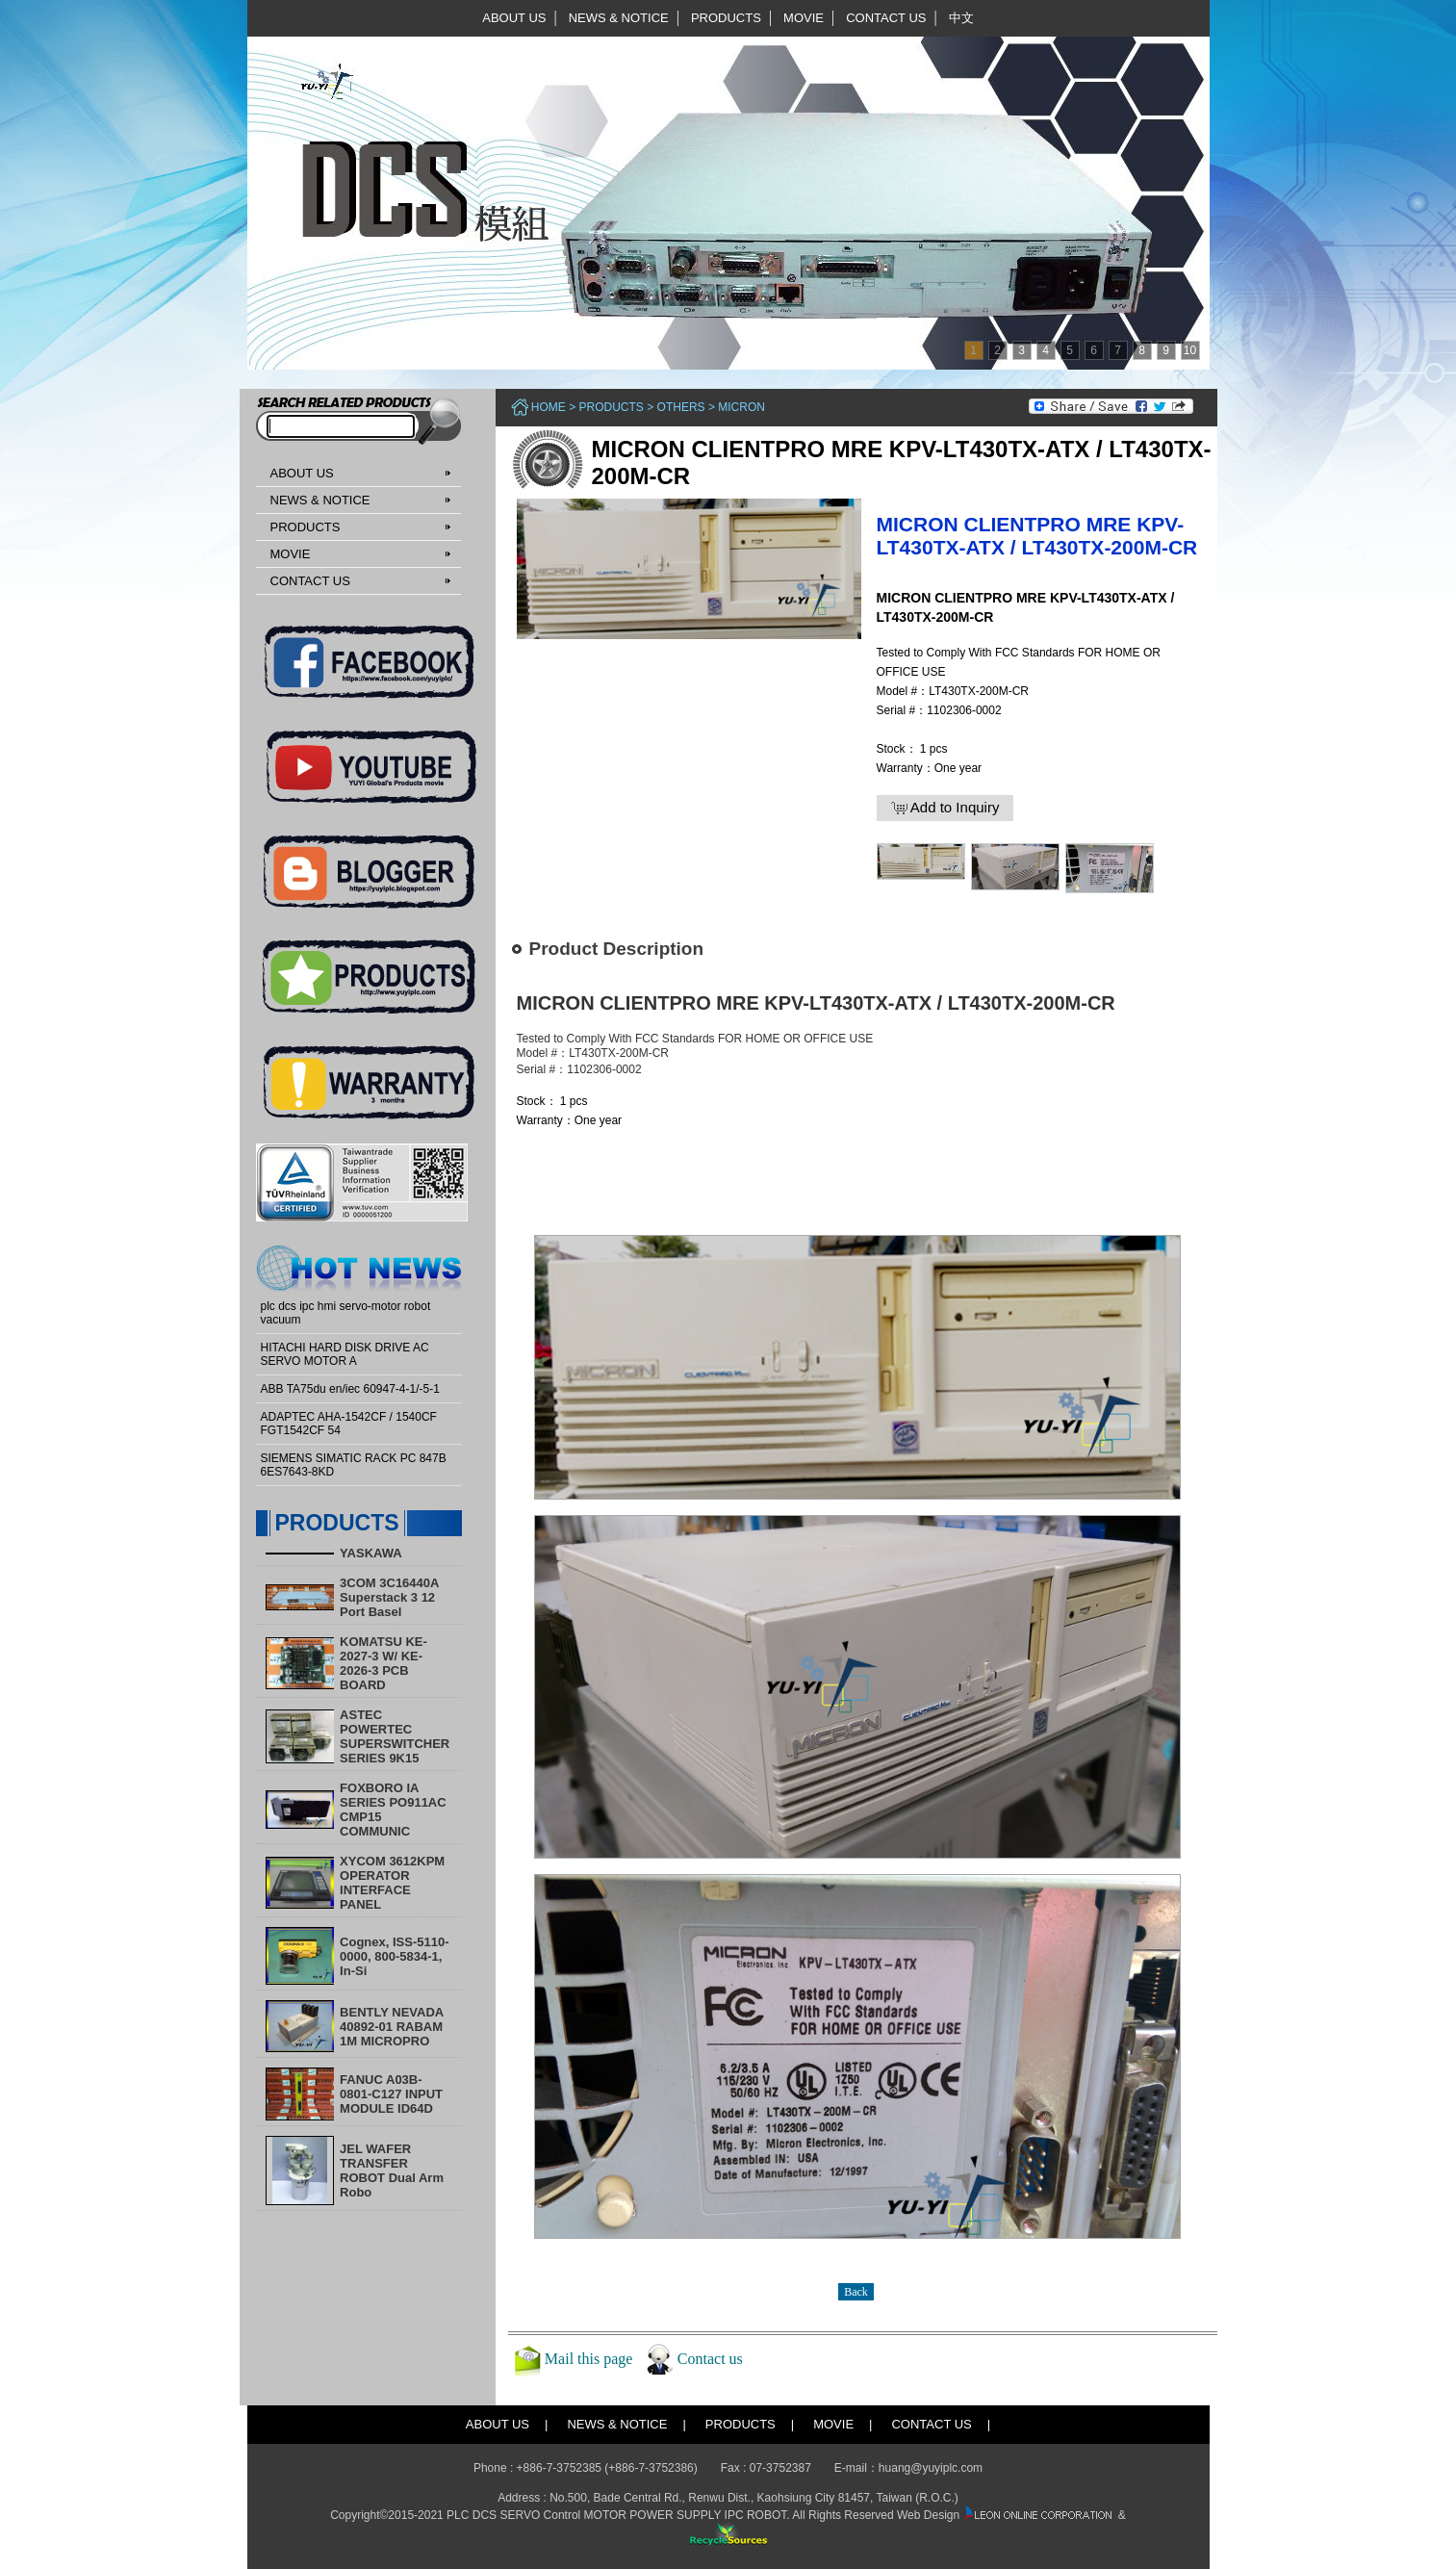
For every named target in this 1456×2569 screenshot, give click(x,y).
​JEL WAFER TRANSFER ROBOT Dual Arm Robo (392, 2170)
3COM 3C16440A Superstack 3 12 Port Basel (389, 1597)
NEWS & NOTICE (619, 18)
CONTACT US (886, 18)
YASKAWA (371, 1553)
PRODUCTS (726, 18)
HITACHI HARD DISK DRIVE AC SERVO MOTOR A (345, 1354)
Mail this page (589, 2359)
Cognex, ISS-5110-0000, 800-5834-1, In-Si (394, 1956)
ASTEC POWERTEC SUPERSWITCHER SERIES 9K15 (394, 1736)
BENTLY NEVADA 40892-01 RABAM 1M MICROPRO (392, 2026)
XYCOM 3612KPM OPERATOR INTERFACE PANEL (392, 1883)
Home (548, 407)
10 (1190, 350)
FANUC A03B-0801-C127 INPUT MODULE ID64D (391, 2094)
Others (681, 407)
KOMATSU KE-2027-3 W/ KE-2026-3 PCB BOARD (383, 1663)
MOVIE (803, 18)
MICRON (741, 407)
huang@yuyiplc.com (931, 2468)
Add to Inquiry (945, 807)
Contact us (710, 2359)
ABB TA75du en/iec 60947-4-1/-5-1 (350, 1389)
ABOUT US (514, 18)
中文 (961, 18)
